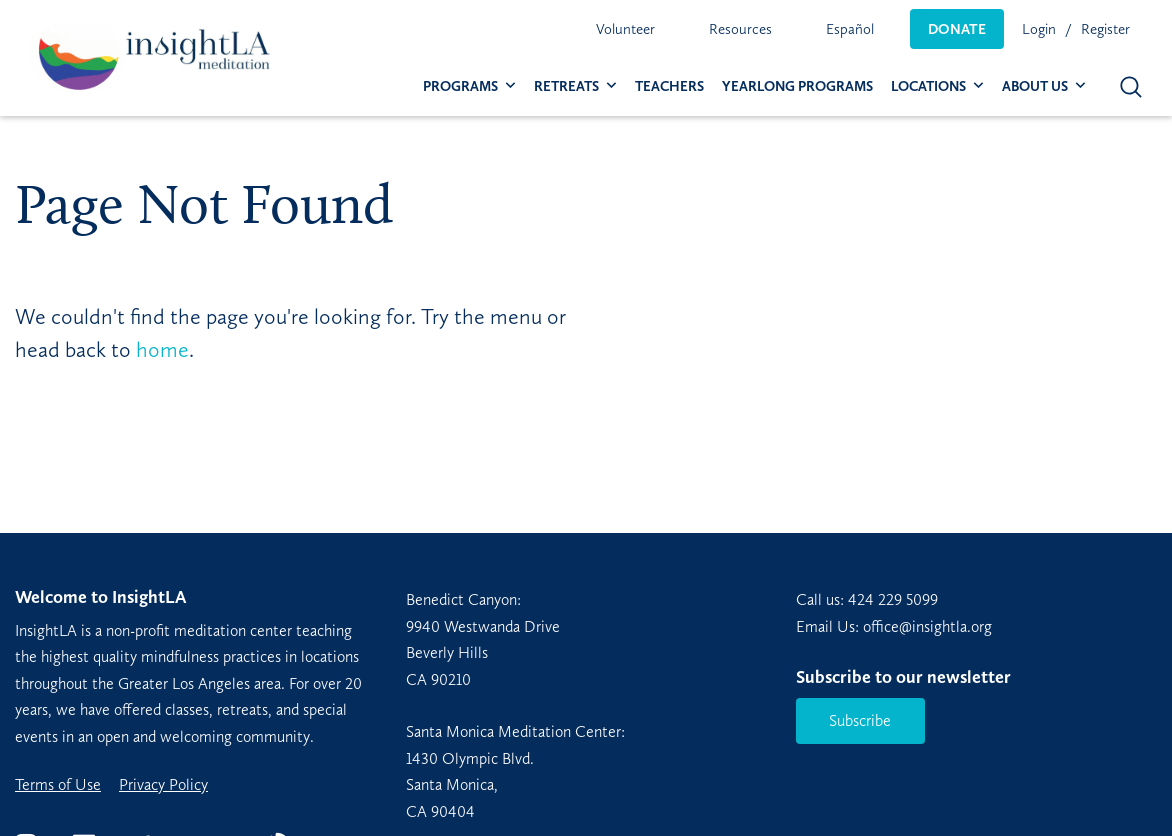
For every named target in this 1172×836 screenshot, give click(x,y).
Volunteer (625, 29)
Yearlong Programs (797, 86)
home (162, 349)
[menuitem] (625, 29)
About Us (1035, 86)
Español (850, 29)
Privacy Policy (163, 785)
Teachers (669, 86)
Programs (460, 86)
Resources (740, 29)
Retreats (566, 86)
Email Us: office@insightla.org (894, 626)
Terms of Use (58, 785)
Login (1039, 29)
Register (1105, 29)
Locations (928, 86)
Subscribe (860, 720)
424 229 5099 (893, 599)
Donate (957, 29)
